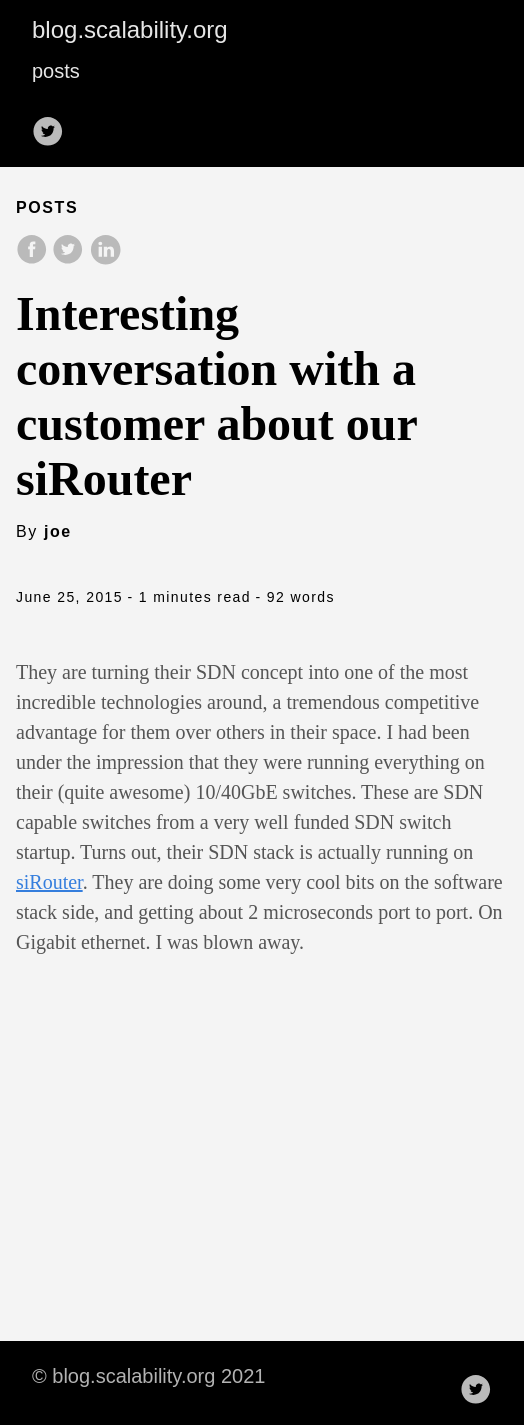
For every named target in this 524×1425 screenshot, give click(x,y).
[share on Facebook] (34, 259)
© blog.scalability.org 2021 (148, 1376)
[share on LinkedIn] (105, 259)
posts (56, 71)
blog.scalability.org (130, 29)
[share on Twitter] (70, 259)
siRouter (49, 882)
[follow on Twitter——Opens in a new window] (54, 125)
